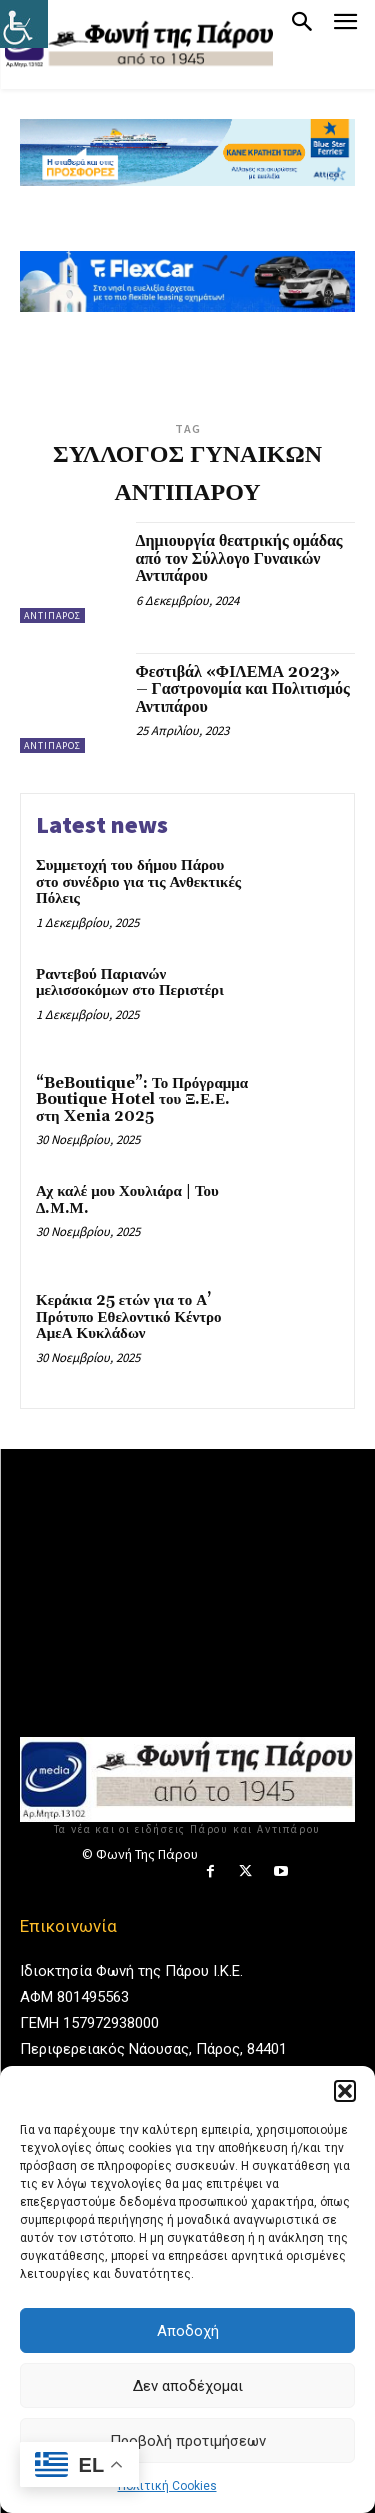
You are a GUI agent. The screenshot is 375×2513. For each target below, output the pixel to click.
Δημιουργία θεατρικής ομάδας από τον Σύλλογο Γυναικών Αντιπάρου (239, 558)
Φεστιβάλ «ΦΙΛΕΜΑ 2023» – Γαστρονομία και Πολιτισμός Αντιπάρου (243, 689)
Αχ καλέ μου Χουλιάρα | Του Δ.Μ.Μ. (127, 1200)
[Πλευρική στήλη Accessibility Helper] (24, 24)
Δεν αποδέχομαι (188, 2386)
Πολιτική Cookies (167, 2486)
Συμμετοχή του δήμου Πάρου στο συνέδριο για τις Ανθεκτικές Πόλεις (138, 882)
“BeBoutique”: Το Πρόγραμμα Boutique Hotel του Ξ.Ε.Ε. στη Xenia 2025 (142, 1100)
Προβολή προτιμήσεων (188, 2441)
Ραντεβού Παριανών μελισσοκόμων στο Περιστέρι (130, 983)
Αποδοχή (188, 2331)
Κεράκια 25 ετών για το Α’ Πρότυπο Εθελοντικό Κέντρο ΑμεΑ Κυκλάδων (129, 1317)
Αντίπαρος (52, 615)
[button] (345, 2091)
